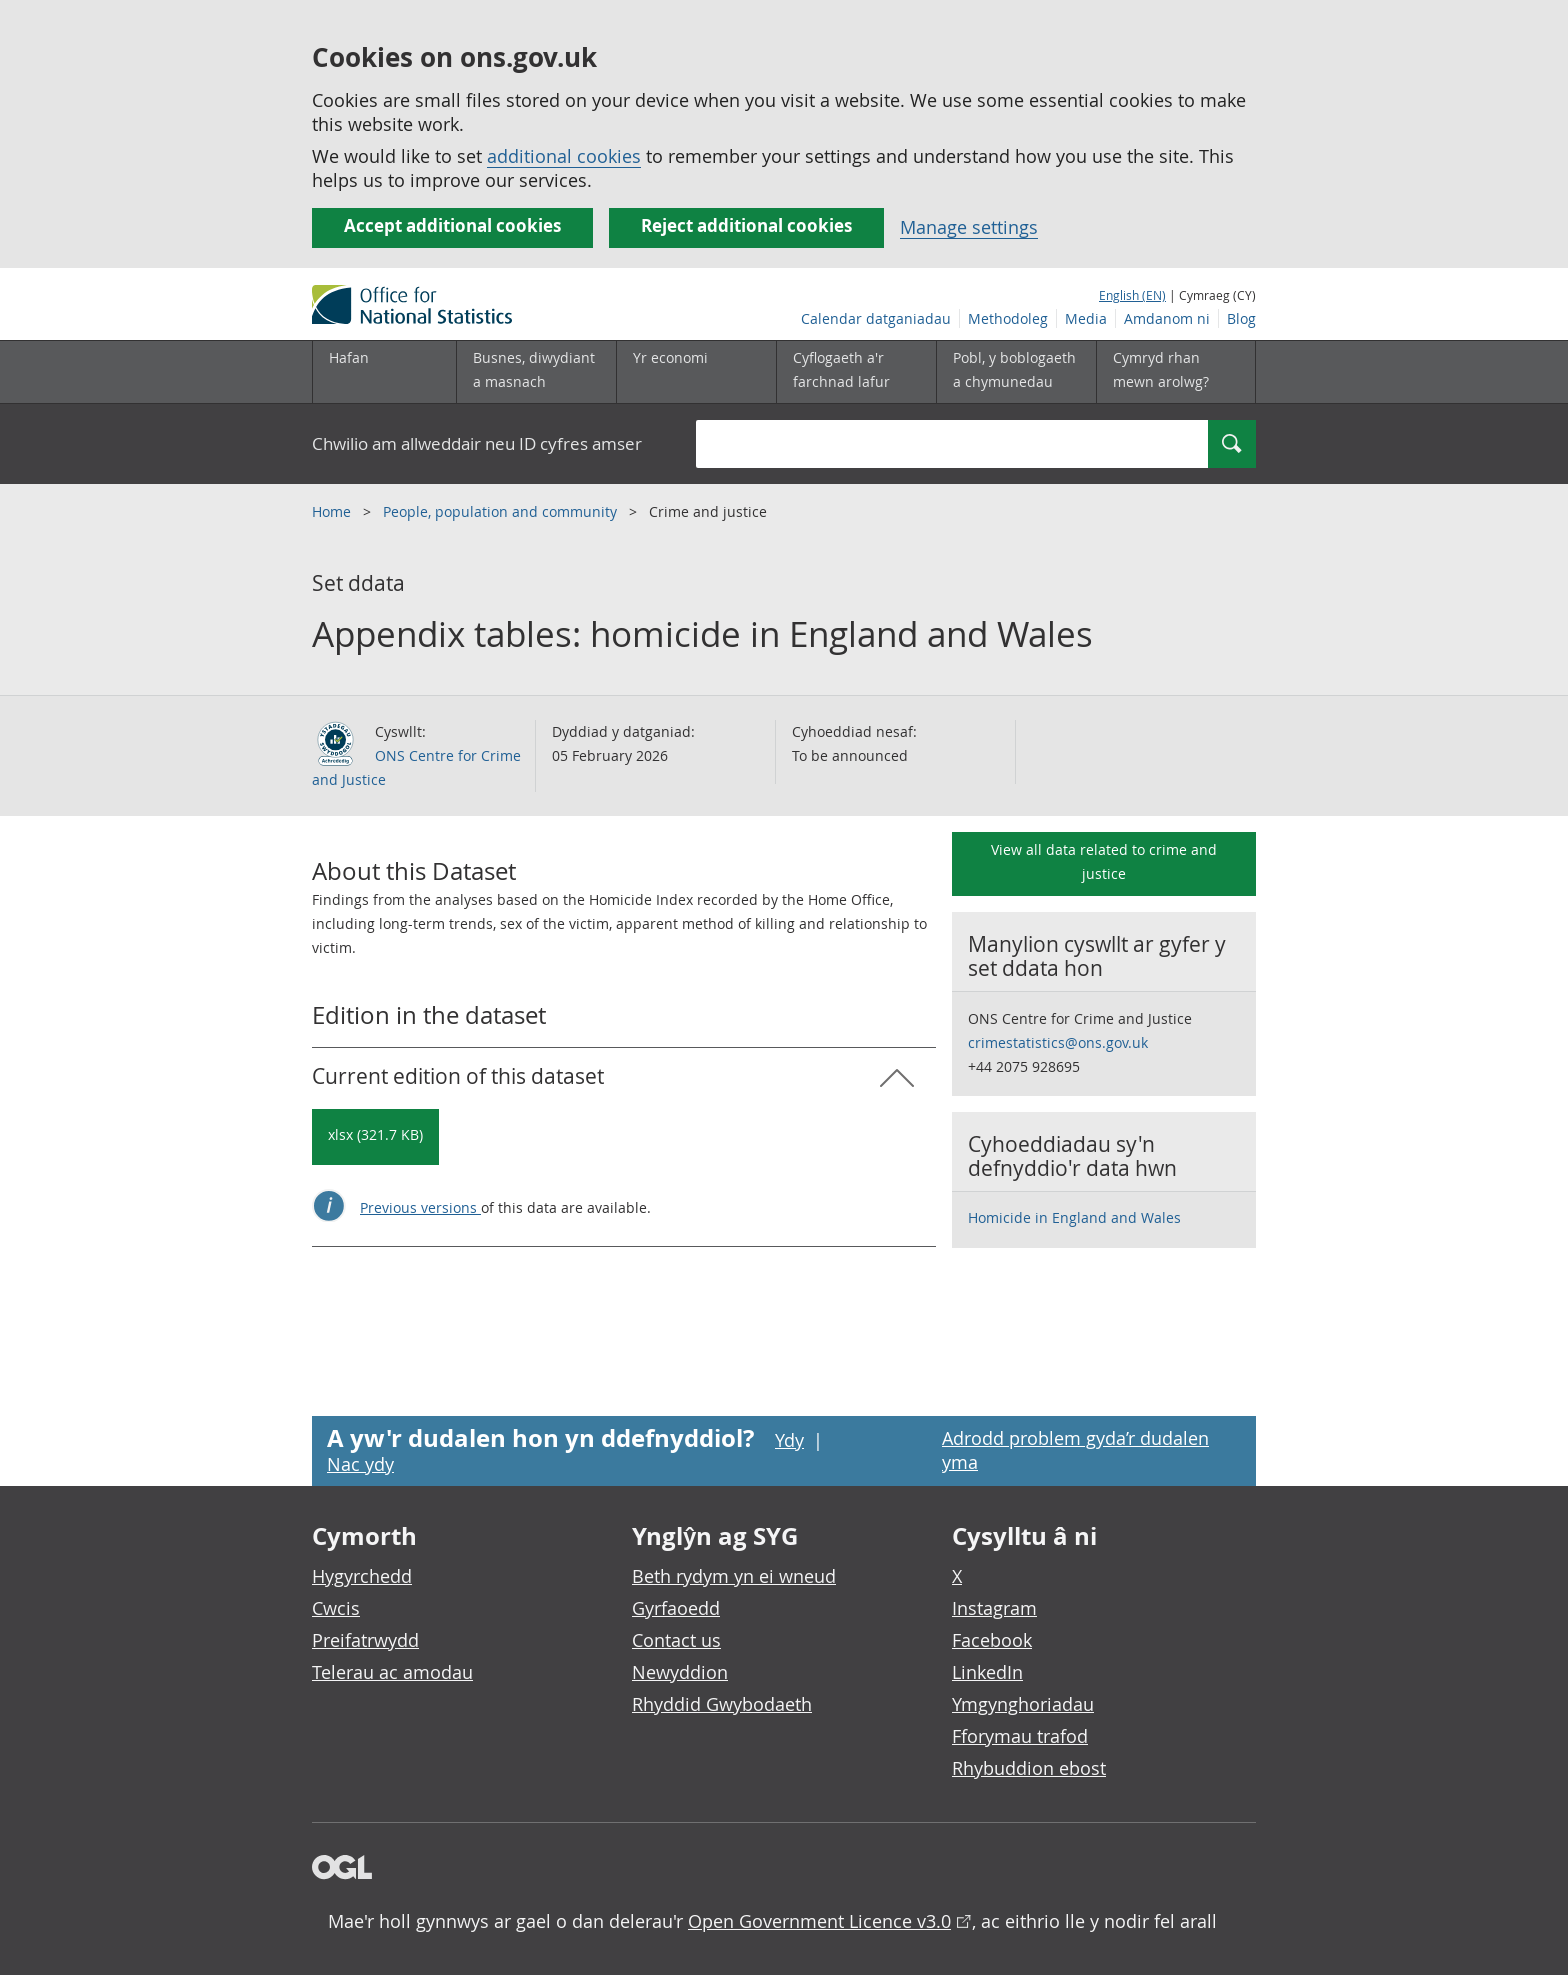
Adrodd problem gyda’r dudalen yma (1075, 1450)
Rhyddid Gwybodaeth (722, 1704)
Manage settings (969, 227)
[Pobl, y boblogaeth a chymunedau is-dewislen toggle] (1016, 372)
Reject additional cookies (746, 225)
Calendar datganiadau (876, 318)
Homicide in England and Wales (1074, 1217)
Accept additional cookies (452, 225)
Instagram (994, 1608)
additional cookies (564, 156)
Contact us (676, 1640)
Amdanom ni (1167, 318)
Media (1086, 318)
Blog (1241, 318)
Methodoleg (1008, 318)
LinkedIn (987, 1672)
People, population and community (502, 511)
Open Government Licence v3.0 (819, 1921)
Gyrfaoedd (676, 1608)
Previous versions (420, 1207)
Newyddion (680, 1672)
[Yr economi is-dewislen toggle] (696, 372)
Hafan (349, 357)
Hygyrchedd (362, 1576)
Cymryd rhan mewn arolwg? (1161, 369)
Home (333, 511)
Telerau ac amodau (392, 1672)
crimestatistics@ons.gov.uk (1058, 1042)
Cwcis (336, 1608)
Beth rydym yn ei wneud (734, 1576)
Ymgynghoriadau (1023, 1704)
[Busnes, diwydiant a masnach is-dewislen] (536, 372)
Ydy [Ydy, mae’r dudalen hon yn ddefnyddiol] (789, 1440)
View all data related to (1104, 861)
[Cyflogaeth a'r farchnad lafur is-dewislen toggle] (856, 372)
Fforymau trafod (1020, 1736)
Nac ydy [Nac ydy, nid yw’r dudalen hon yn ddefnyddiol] (360, 1464)
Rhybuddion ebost (1029, 1768)
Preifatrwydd (365, 1640)
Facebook (992, 1640)
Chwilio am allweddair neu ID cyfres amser (477, 443)
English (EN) (1132, 295)
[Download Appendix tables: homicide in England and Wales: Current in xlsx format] (375, 1137)
